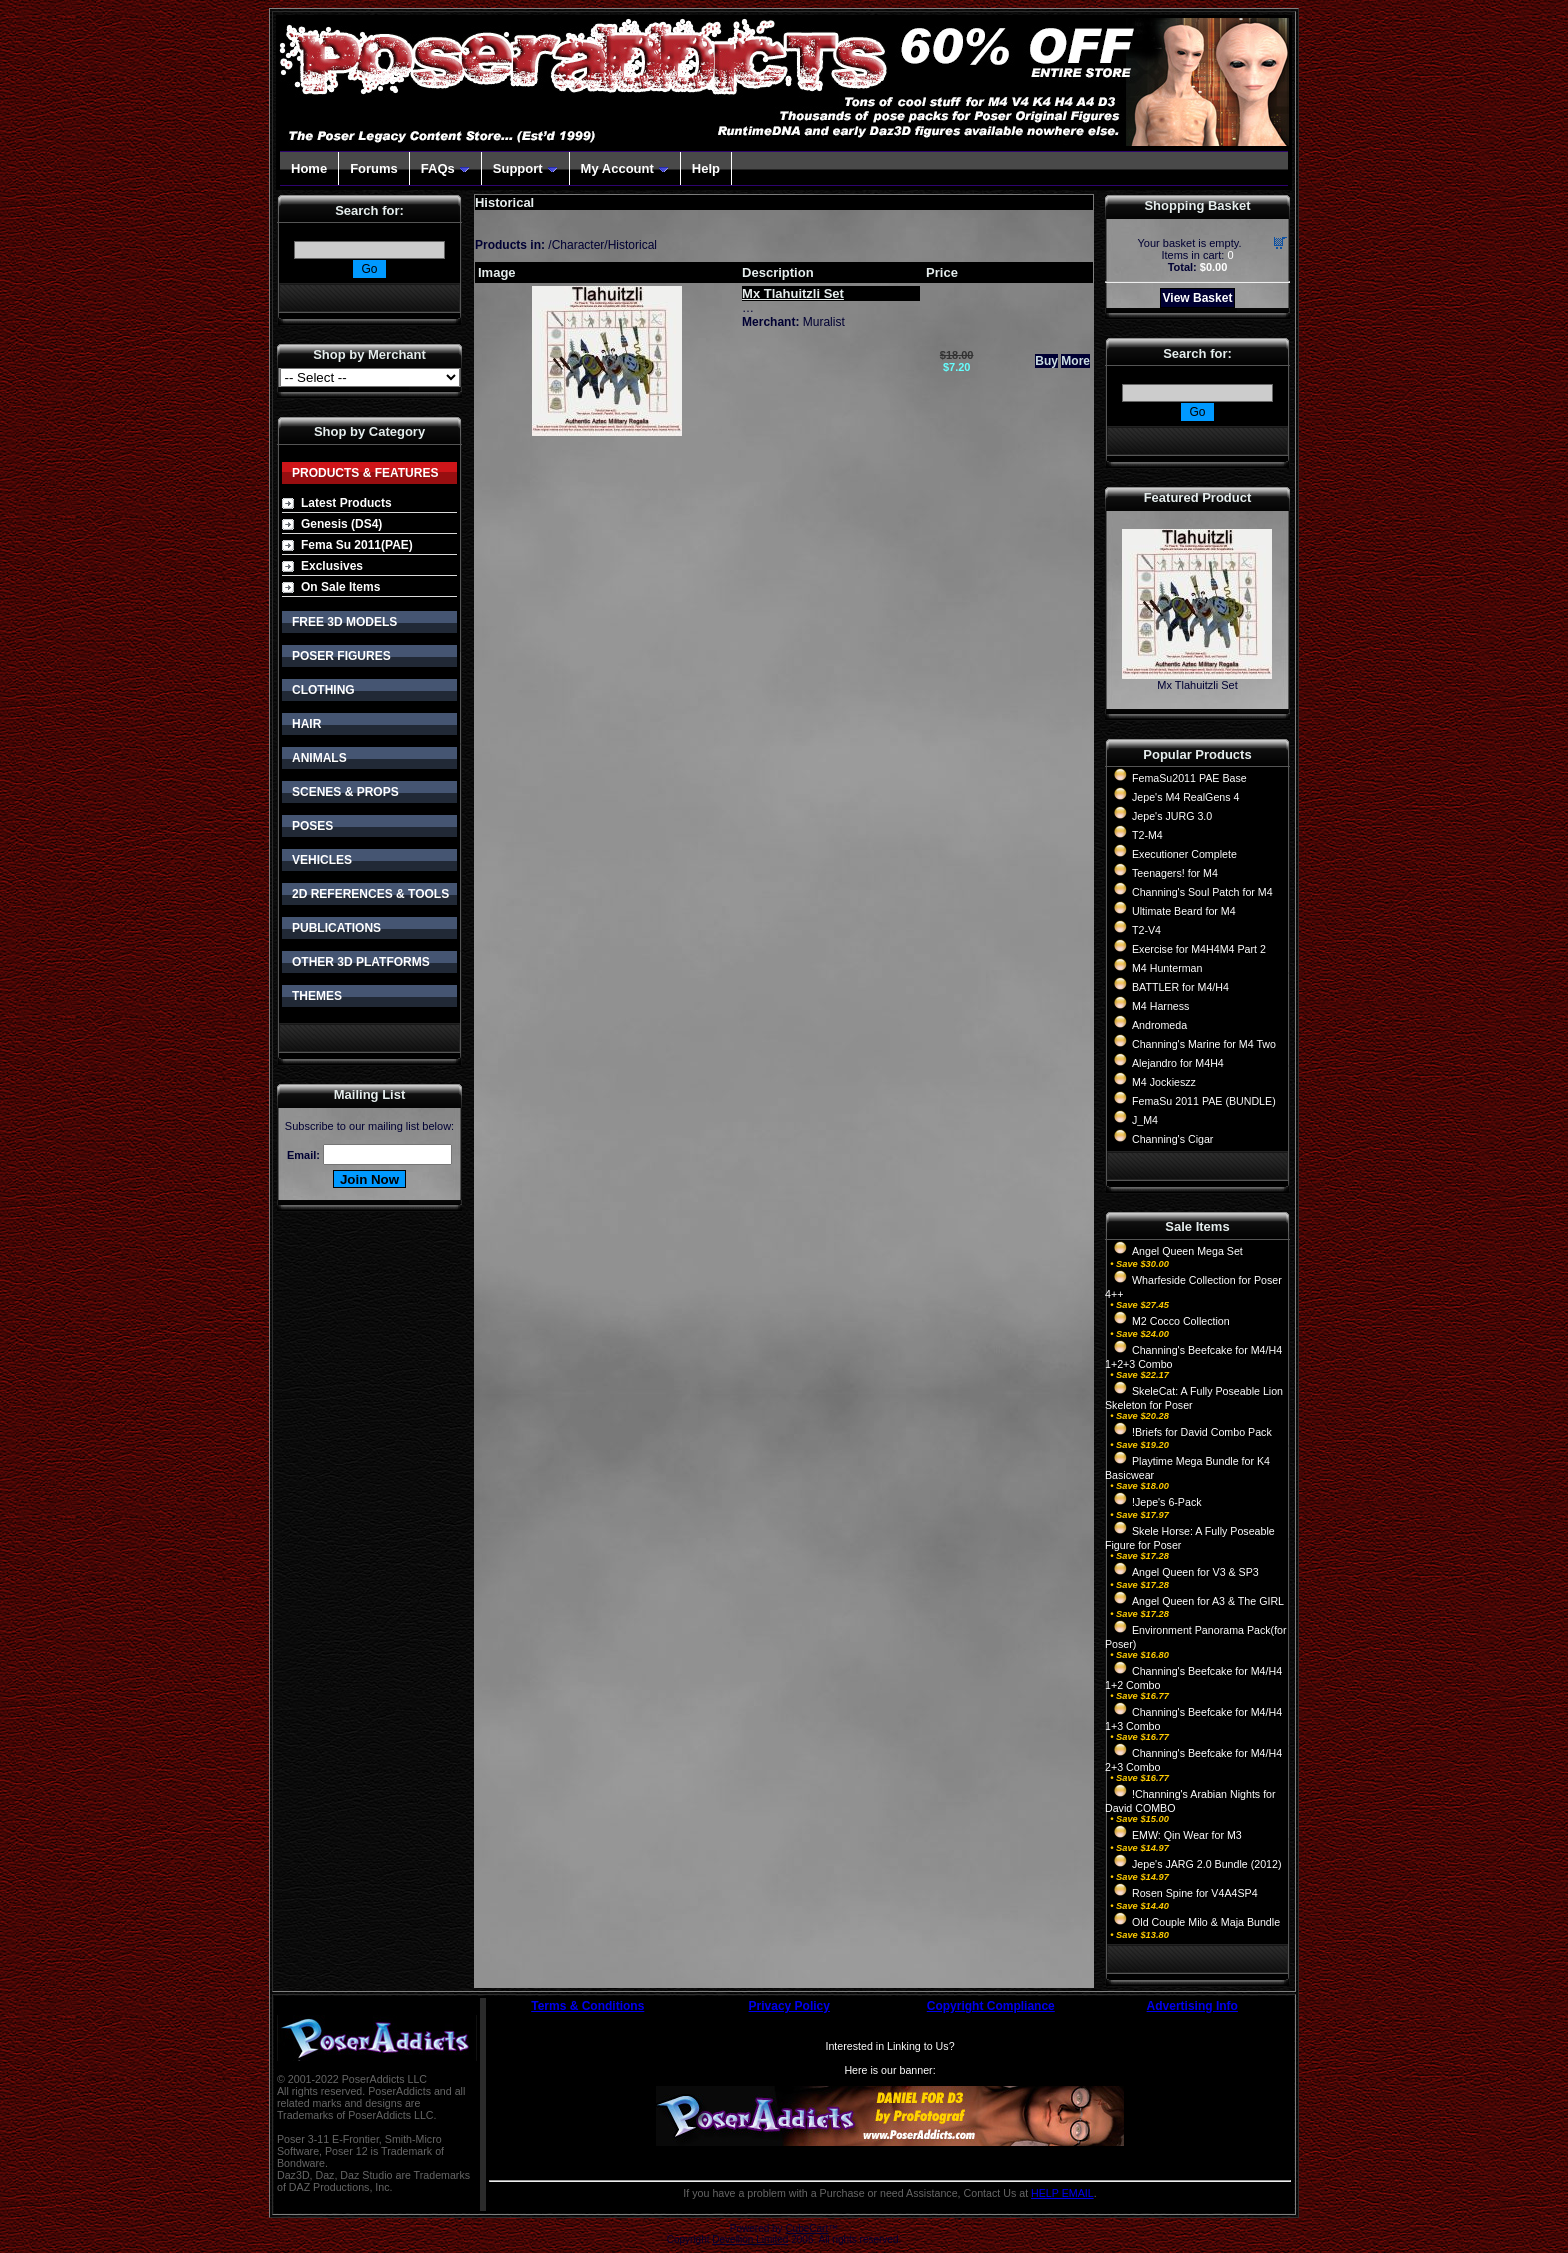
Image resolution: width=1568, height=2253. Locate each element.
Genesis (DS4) (341, 524)
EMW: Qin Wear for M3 (1187, 1835)
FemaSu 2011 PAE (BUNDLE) (1204, 1101)
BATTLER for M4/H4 (1180, 987)
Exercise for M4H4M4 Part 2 (1199, 949)
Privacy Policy (789, 2006)
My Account (625, 168)
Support (525, 168)
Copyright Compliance (991, 2006)
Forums (374, 168)
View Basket (1198, 298)
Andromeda (1159, 1025)
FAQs (445, 168)
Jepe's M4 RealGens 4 (1185, 797)
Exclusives (332, 566)
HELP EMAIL (1062, 2193)
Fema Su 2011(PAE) (357, 545)
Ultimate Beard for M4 (1184, 911)
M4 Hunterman (1167, 968)
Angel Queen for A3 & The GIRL (1208, 1601)
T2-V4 (1146, 930)
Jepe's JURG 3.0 (1172, 816)
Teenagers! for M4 (1175, 873)
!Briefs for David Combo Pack (1202, 1432)
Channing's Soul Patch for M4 (1202, 892)
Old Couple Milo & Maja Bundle (1206, 1922)
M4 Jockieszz (1164, 1082)
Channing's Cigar (1172, 1139)
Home (309, 168)
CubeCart (806, 2228)
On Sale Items (340, 587)
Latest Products (346, 503)
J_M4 (1145, 1120)
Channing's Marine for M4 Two (1204, 1044)
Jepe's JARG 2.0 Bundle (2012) (1207, 1864)
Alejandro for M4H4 (1178, 1063)
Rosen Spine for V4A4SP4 (1195, 1893)
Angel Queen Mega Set (1187, 1251)
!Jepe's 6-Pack (1167, 1502)
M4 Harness (1160, 1006)
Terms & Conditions (587, 2006)
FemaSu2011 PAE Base (1189, 778)
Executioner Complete (1184, 854)
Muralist (824, 322)
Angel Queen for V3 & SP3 (1195, 1572)
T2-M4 (1147, 835)
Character (578, 245)
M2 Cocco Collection (1181, 1321)
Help (706, 168)
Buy (1046, 361)
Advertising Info (1192, 2006)
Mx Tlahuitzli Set (1197, 685)
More (1075, 361)
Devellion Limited (750, 2239)
